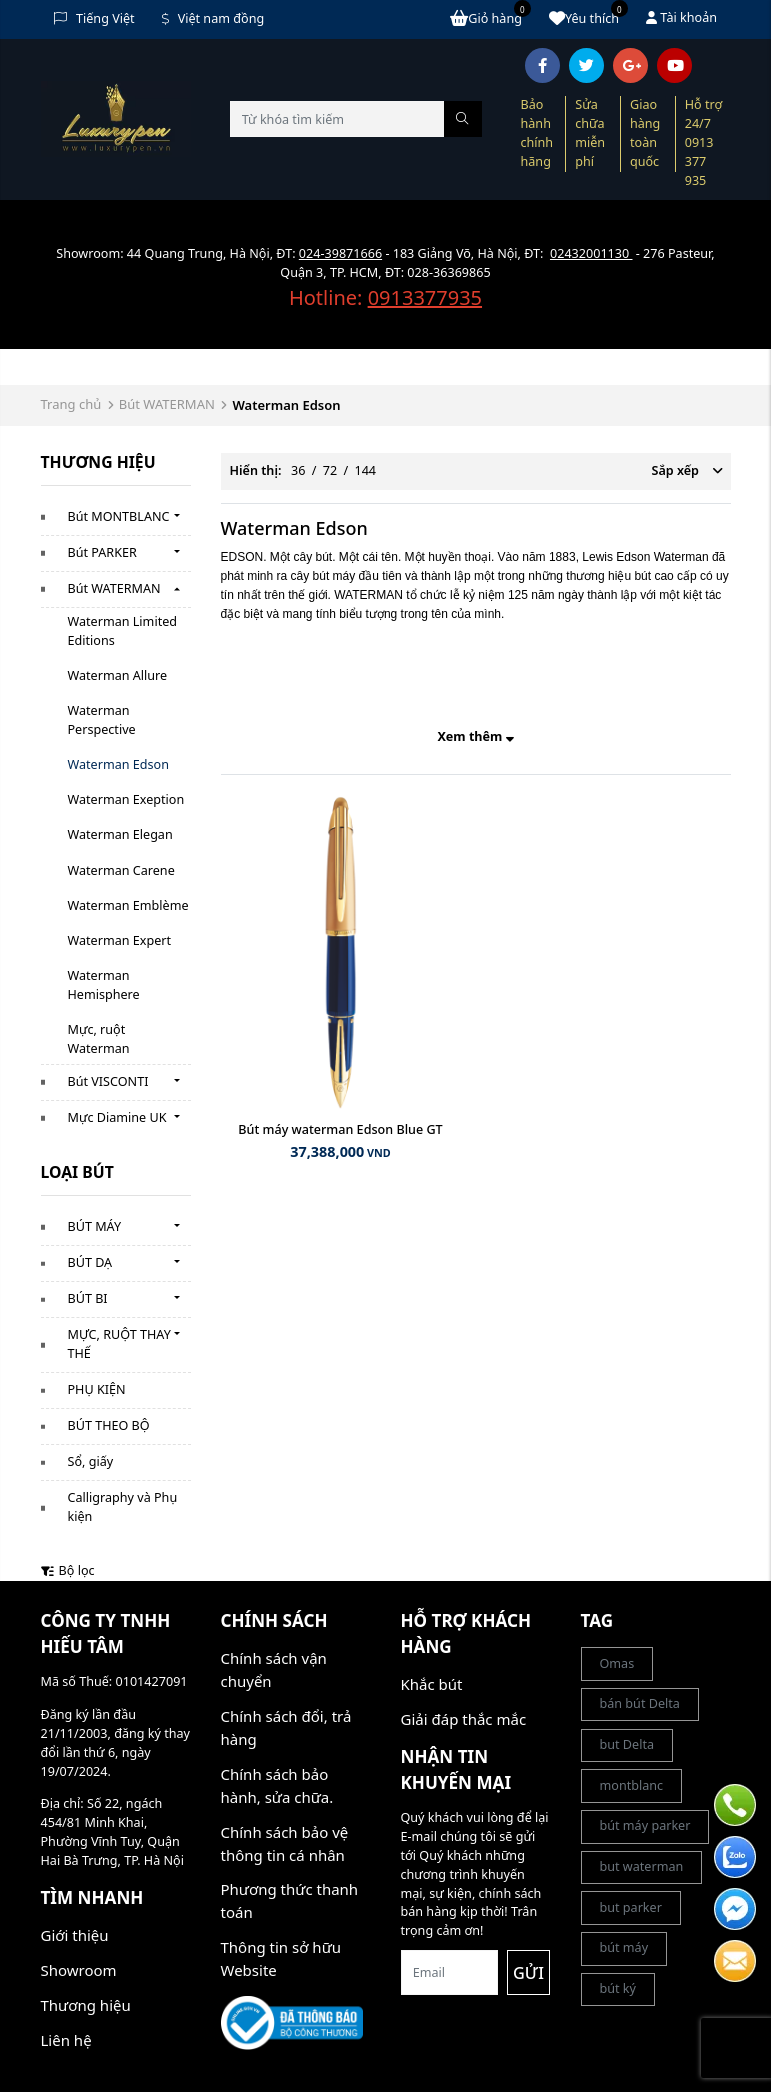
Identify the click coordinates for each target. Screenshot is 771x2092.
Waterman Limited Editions (123, 631)
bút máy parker (645, 1825)
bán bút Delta (640, 1703)
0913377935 (425, 297)
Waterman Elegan (120, 834)
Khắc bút (432, 1684)
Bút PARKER (102, 552)
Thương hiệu (86, 2005)
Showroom (79, 1970)
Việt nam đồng (213, 18)
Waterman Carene (121, 870)
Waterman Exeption (126, 799)
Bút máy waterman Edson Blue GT (340, 1129)
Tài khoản (681, 17)
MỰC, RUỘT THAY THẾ (119, 1344)
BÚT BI (88, 1298)
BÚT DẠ (90, 1262)
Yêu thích (588, 18)
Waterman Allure (118, 675)
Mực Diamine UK (117, 1117)
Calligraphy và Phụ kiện (123, 1507)
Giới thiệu (75, 1935)
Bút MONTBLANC (119, 516)
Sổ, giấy (91, 1461)
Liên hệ (66, 2040)
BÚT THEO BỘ (109, 1425)
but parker (631, 1907)
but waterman (642, 1866)
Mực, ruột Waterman (99, 1039)
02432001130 (591, 253)
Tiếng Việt (94, 18)
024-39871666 (340, 253)
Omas (617, 1663)
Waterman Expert (120, 940)
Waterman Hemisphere (104, 985)
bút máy (624, 1947)
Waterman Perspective (102, 720)
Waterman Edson (118, 764)
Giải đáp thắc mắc (464, 1719)
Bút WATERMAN (167, 404)
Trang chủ (71, 404)
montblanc (632, 1785)
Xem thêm (475, 736)
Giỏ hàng (490, 18)
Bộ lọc (68, 1570)
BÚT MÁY (95, 1226)
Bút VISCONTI (108, 1081)
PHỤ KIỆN (97, 1389)
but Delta (627, 1744)
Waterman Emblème (128, 905)
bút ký (618, 1988)
